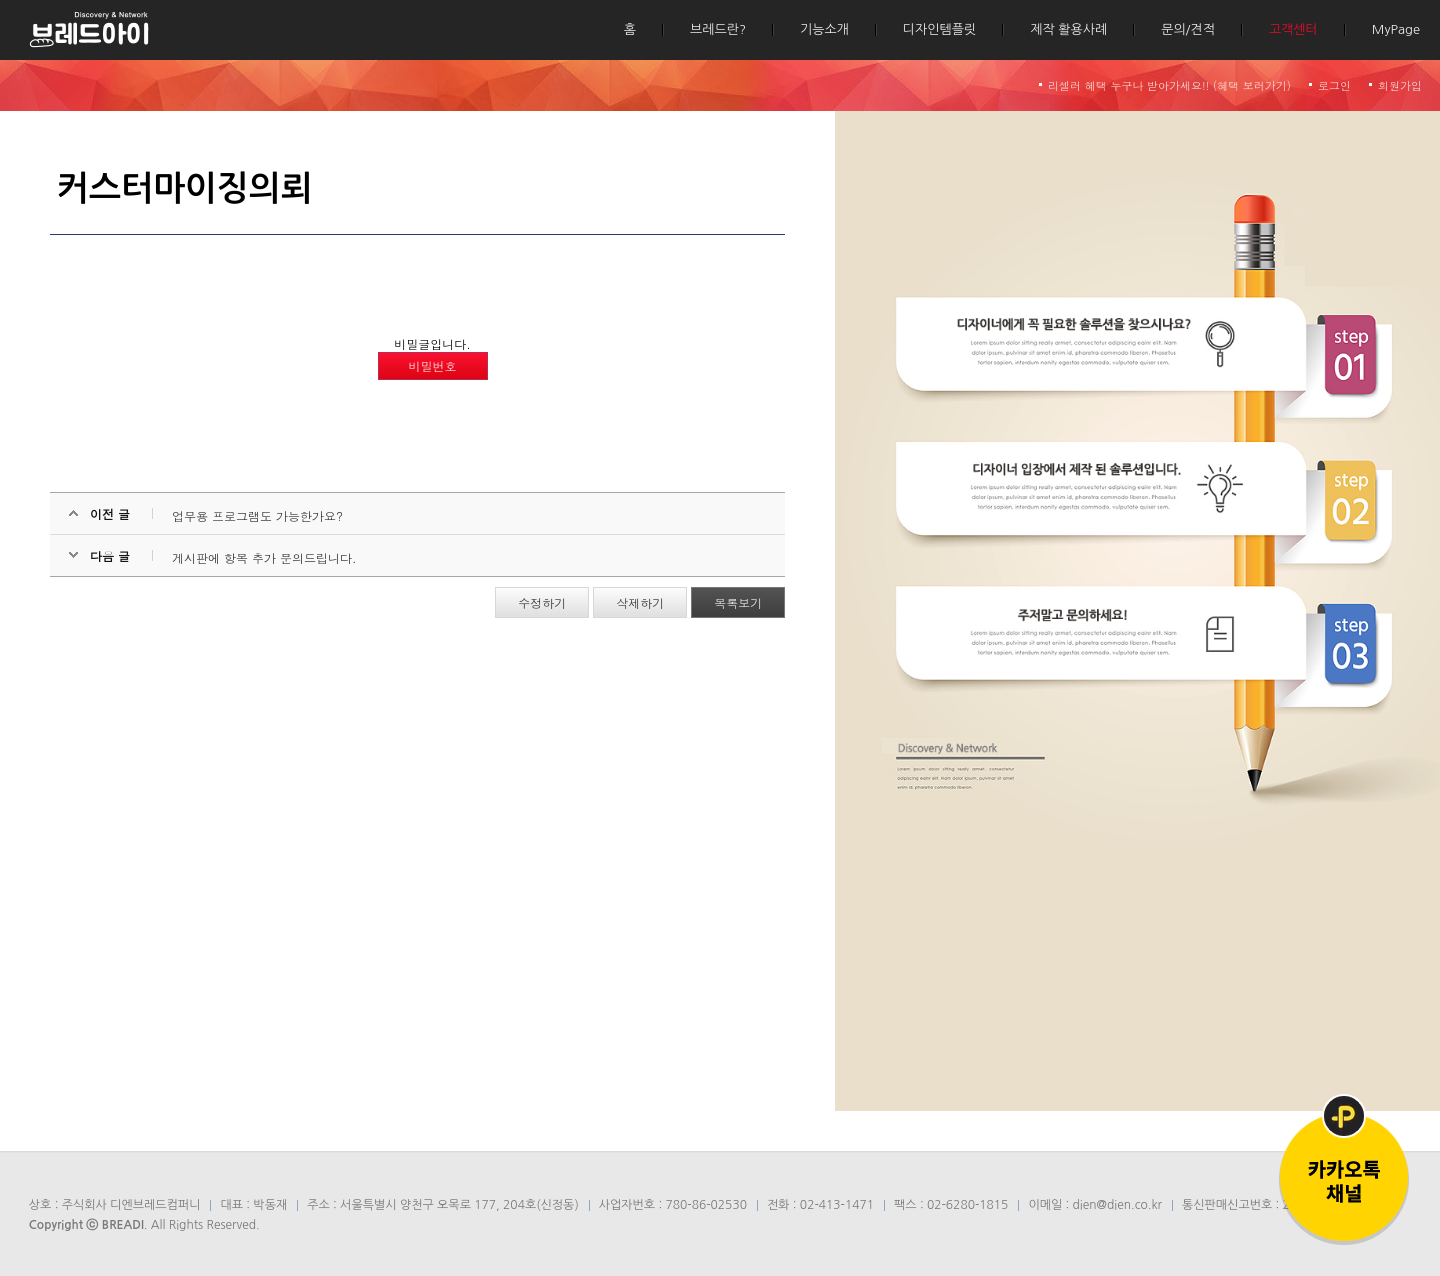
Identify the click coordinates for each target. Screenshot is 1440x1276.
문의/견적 (1188, 29)
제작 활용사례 (1068, 29)
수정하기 (542, 602)
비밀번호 (433, 365)
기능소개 (824, 29)
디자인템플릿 (939, 29)
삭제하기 (640, 602)
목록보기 (738, 602)
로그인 (1334, 85)
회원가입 (1400, 85)
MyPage (1396, 29)
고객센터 (1293, 29)
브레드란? (718, 29)
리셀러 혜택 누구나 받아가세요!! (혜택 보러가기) (1169, 85)
